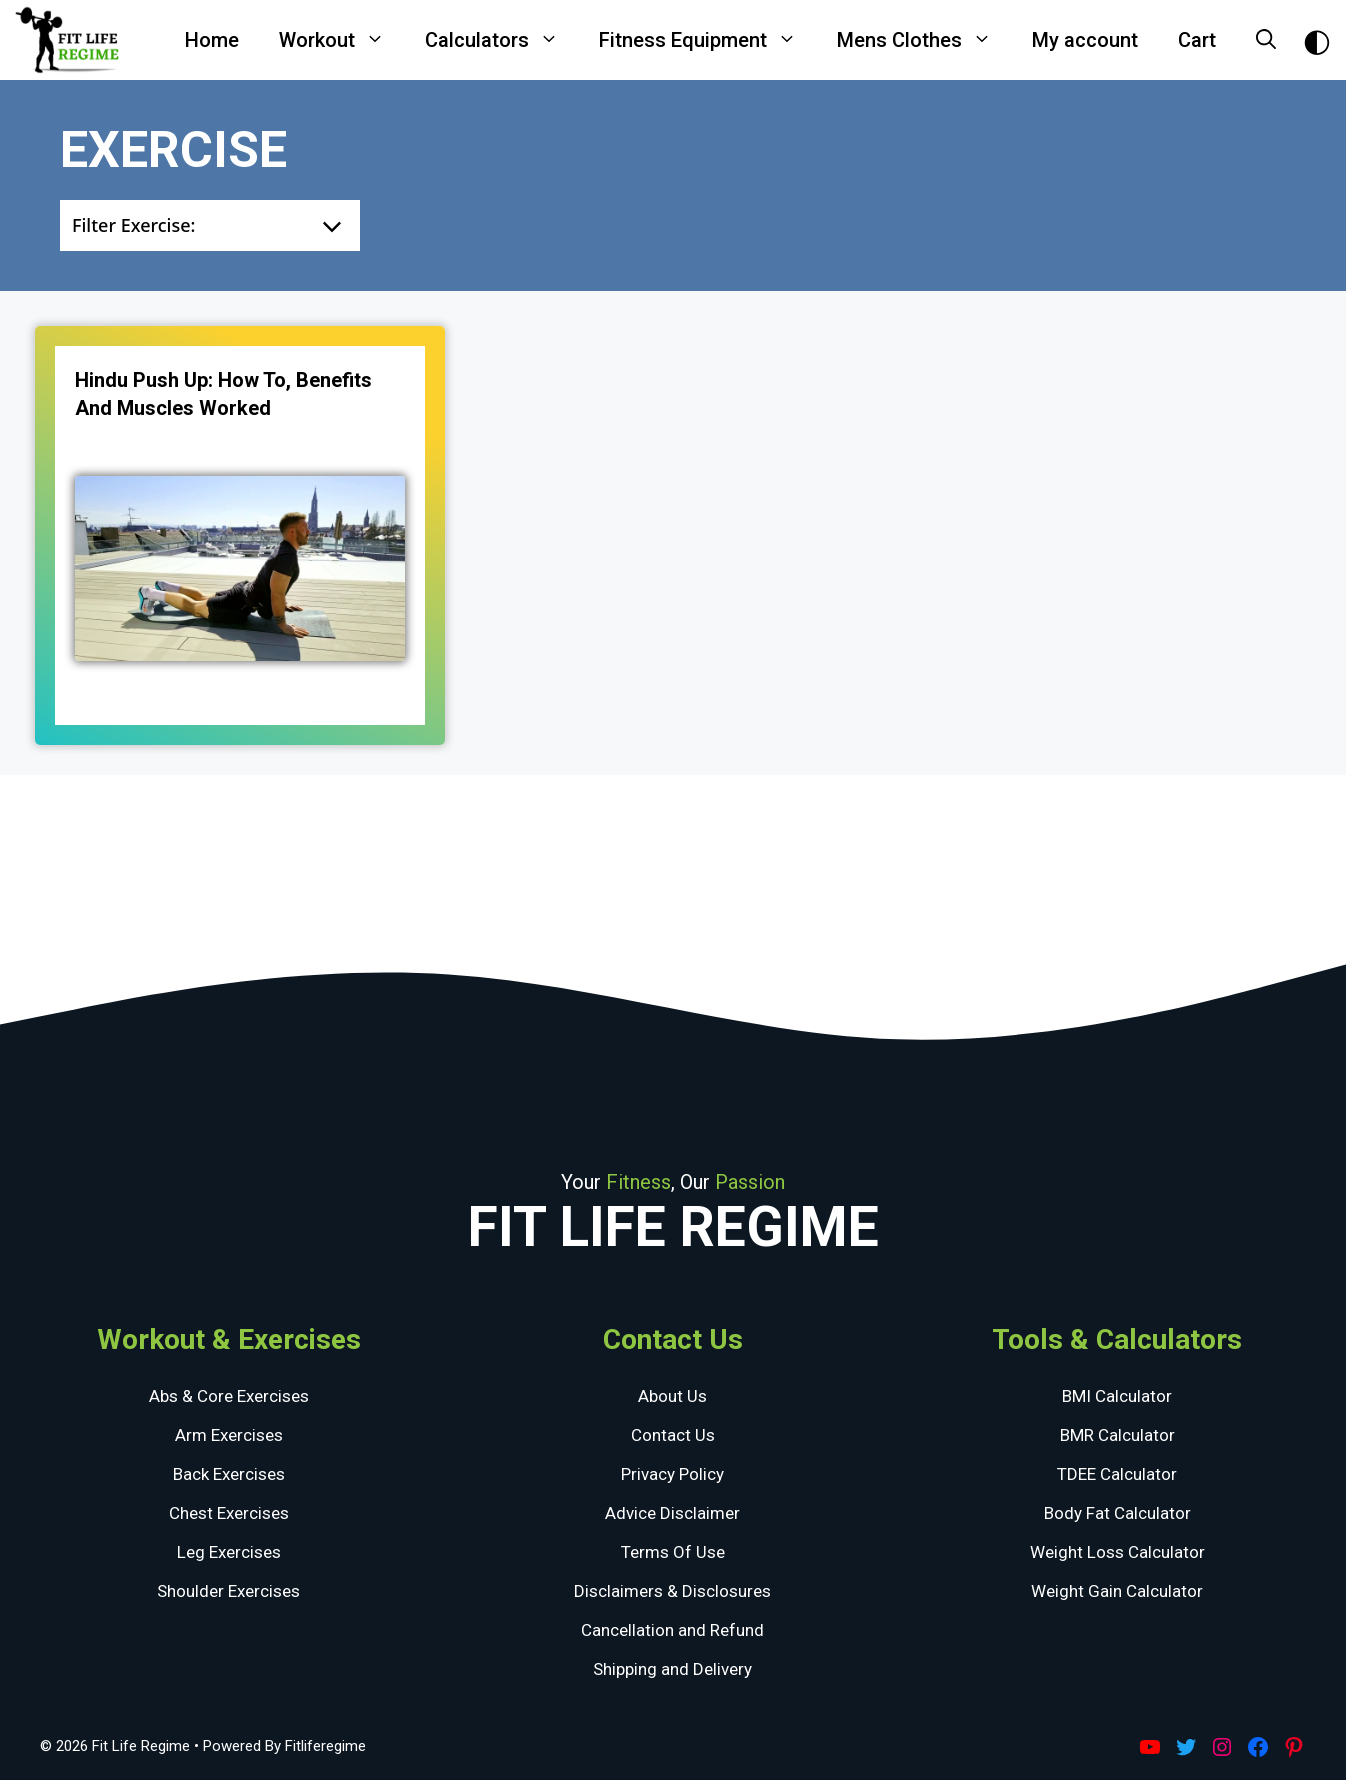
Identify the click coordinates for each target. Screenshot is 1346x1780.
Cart (1197, 40)
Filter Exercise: (133, 225)
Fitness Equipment (708, 40)
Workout (342, 40)
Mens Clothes (924, 40)
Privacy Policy (672, 1474)
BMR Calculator (1117, 1435)
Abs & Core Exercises (229, 1396)
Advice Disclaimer (672, 1513)
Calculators (502, 40)
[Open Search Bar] (1266, 40)
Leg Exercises (229, 1552)
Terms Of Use (673, 1552)
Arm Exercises (229, 1435)
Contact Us (673, 1435)
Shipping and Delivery (672, 1669)
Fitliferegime (325, 1746)
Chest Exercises (229, 1513)
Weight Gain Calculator (1117, 1591)
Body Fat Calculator (1117, 1513)
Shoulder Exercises (228, 1591)
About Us (672, 1396)
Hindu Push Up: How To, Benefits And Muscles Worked (223, 394)
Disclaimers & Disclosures (672, 1591)
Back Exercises (229, 1474)
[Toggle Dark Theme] (1317, 40)
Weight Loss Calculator (1117, 1552)
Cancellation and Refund (672, 1630)
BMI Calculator (1117, 1396)
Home (212, 40)
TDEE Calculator (1117, 1474)
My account (1085, 40)
